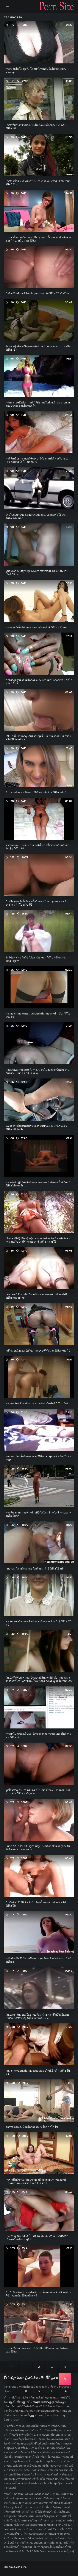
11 (26, 2391)
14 (65, 2391)
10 (13, 2391)
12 (39, 2391)
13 (52, 2391)
